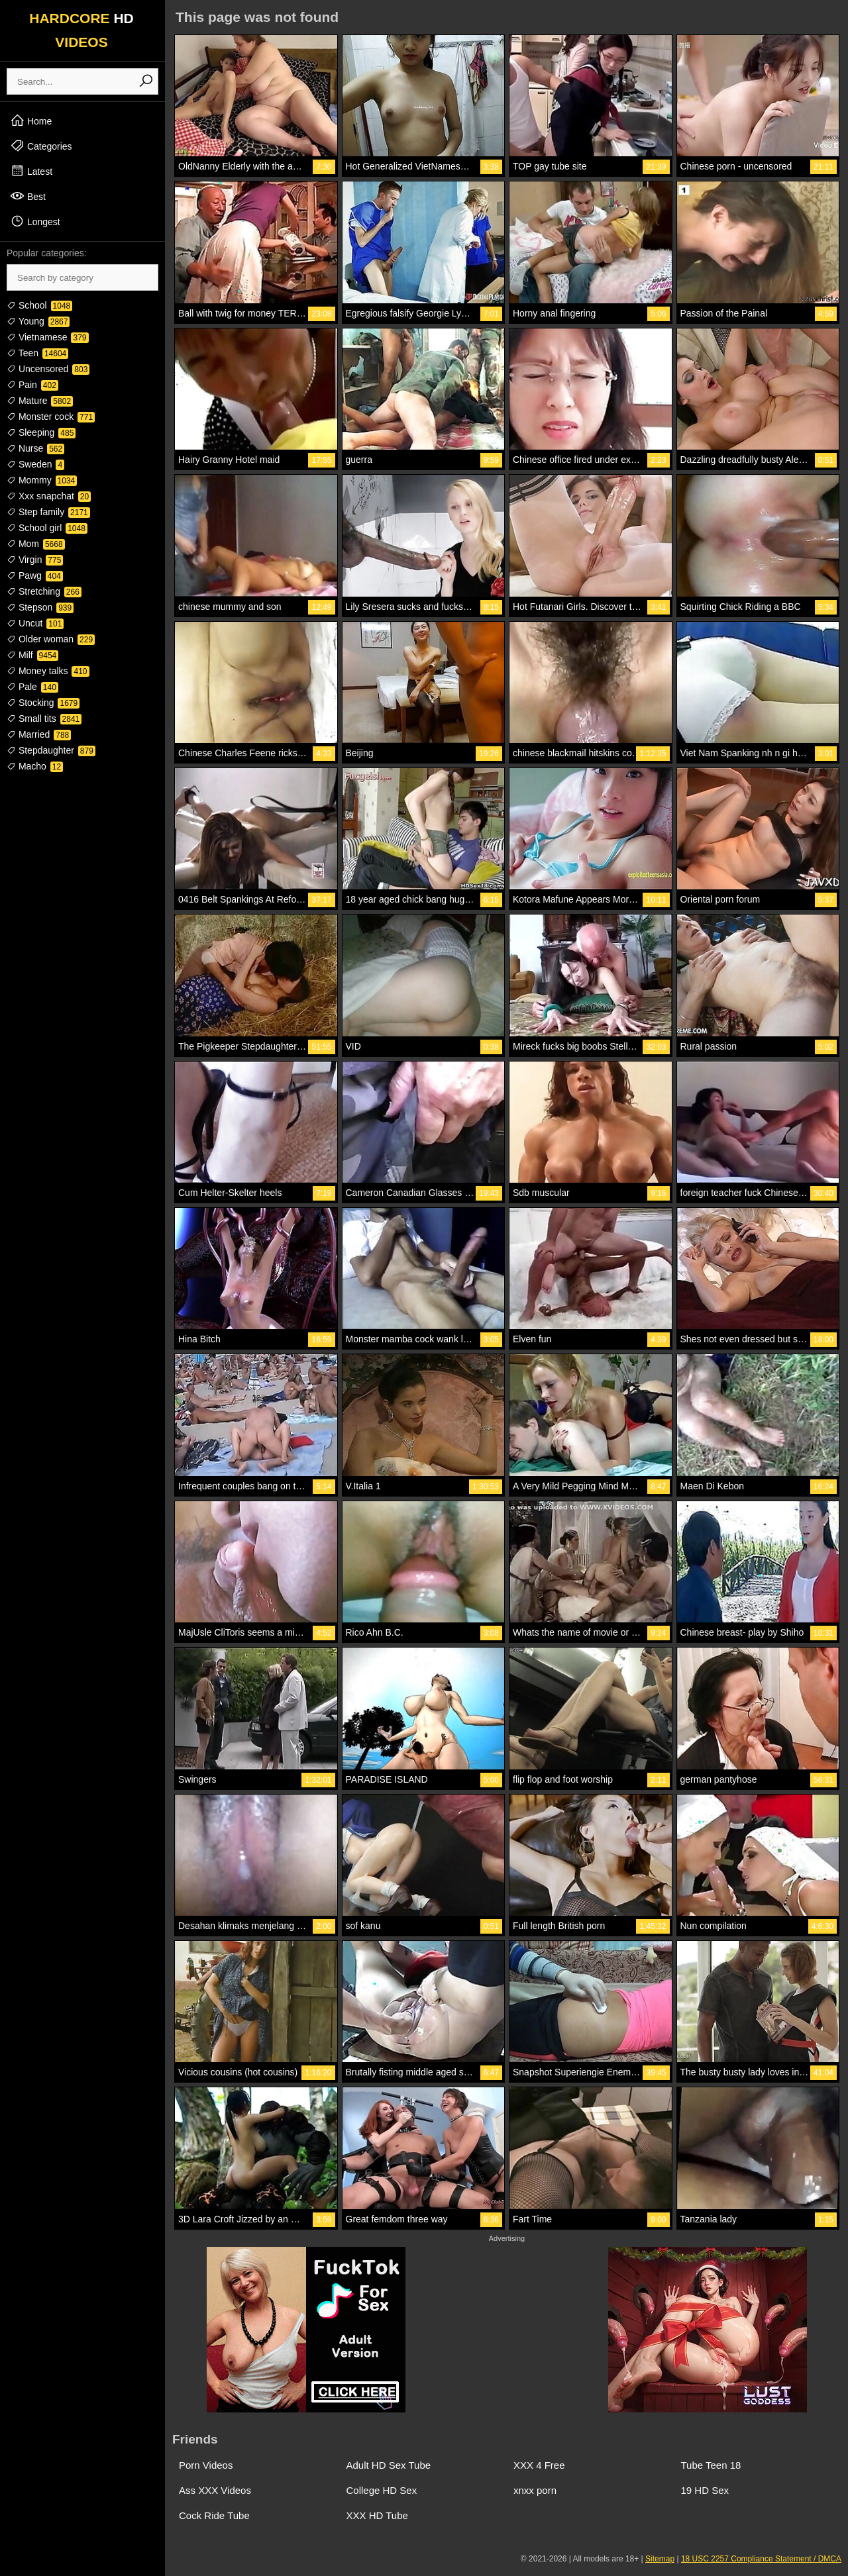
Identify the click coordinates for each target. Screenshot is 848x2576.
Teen (37, 353)
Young (38, 321)
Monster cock (51, 416)
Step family (48, 512)
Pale (32, 686)
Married (39, 734)
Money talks (48, 671)
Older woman (51, 639)
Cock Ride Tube (214, 2515)
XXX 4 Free (539, 2465)
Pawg (35, 575)
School (39, 305)
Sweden (35, 464)
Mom (36, 543)
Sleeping (41, 432)
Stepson (40, 607)
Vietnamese (48, 337)
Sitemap (659, 2558)
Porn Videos (206, 2465)
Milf (32, 655)
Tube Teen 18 (711, 2465)
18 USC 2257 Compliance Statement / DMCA (761, 2558)
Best (28, 196)
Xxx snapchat (49, 496)
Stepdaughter (51, 750)
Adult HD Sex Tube (388, 2465)
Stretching (44, 591)
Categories (41, 145)
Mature (40, 400)
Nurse (35, 448)
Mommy (42, 480)
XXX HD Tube (377, 2515)
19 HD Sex (705, 2490)
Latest (31, 171)
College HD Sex (381, 2490)
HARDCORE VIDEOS (81, 30)
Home (31, 120)
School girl (47, 527)
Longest (35, 221)
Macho (35, 766)
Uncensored (48, 369)
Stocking (43, 702)
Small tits (44, 718)
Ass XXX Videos (215, 2490)
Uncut (35, 623)
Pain (32, 384)
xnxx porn (534, 2490)
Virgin (35, 559)
